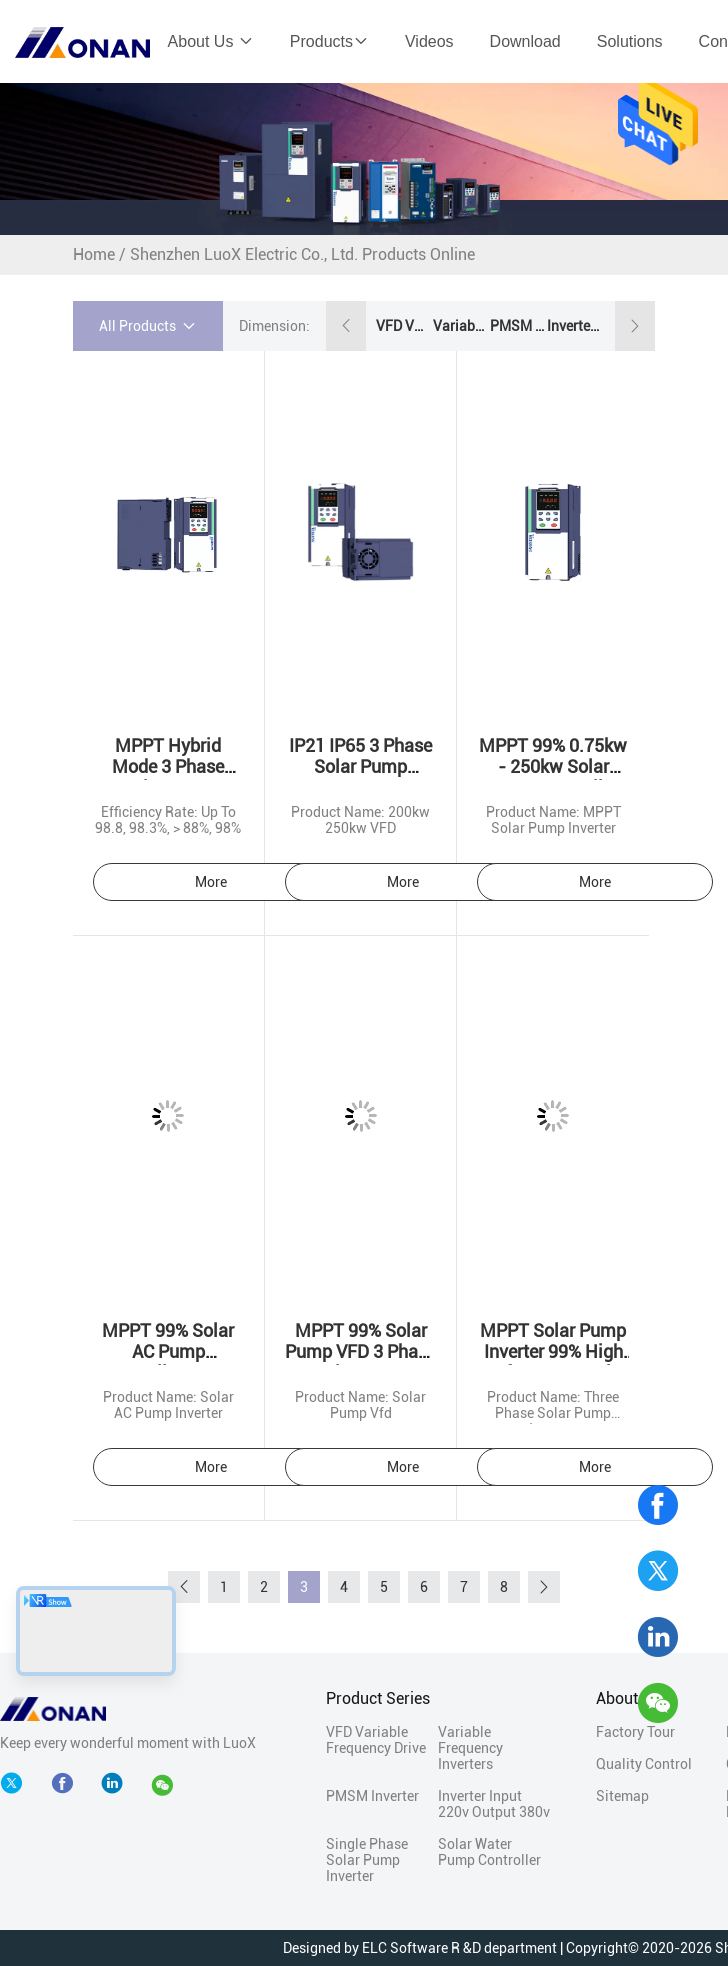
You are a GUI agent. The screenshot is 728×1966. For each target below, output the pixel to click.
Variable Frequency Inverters (460, 326)
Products (329, 41)
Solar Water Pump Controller (489, 1852)
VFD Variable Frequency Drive (403, 326)
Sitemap (622, 1796)
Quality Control (644, 1764)
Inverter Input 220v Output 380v (574, 326)
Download (525, 41)
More (211, 882)
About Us (211, 41)
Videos (429, 41)
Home (94, 254)
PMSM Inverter (517, 326)
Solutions (630, 41)
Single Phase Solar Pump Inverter (367, 1860)
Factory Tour (635, 1732)
